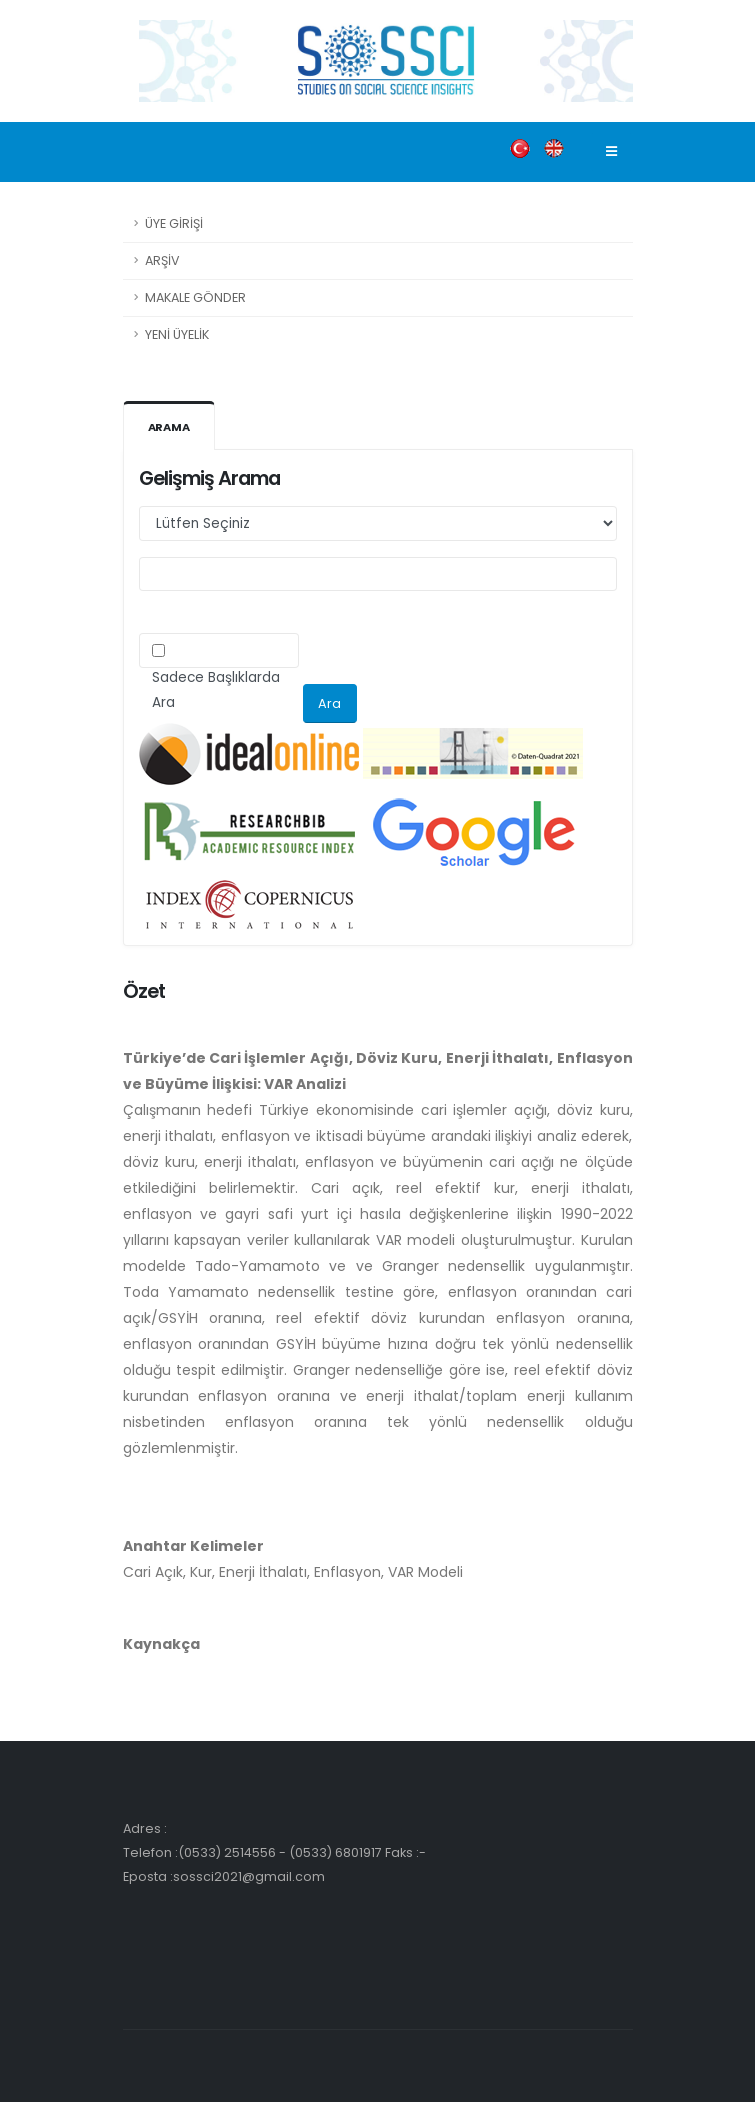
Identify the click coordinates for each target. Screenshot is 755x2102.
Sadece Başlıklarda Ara (216, 690)
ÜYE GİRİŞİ (174, 223)
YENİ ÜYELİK (177, 334)
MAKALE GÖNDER (195, 297)
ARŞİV (162, 260)
